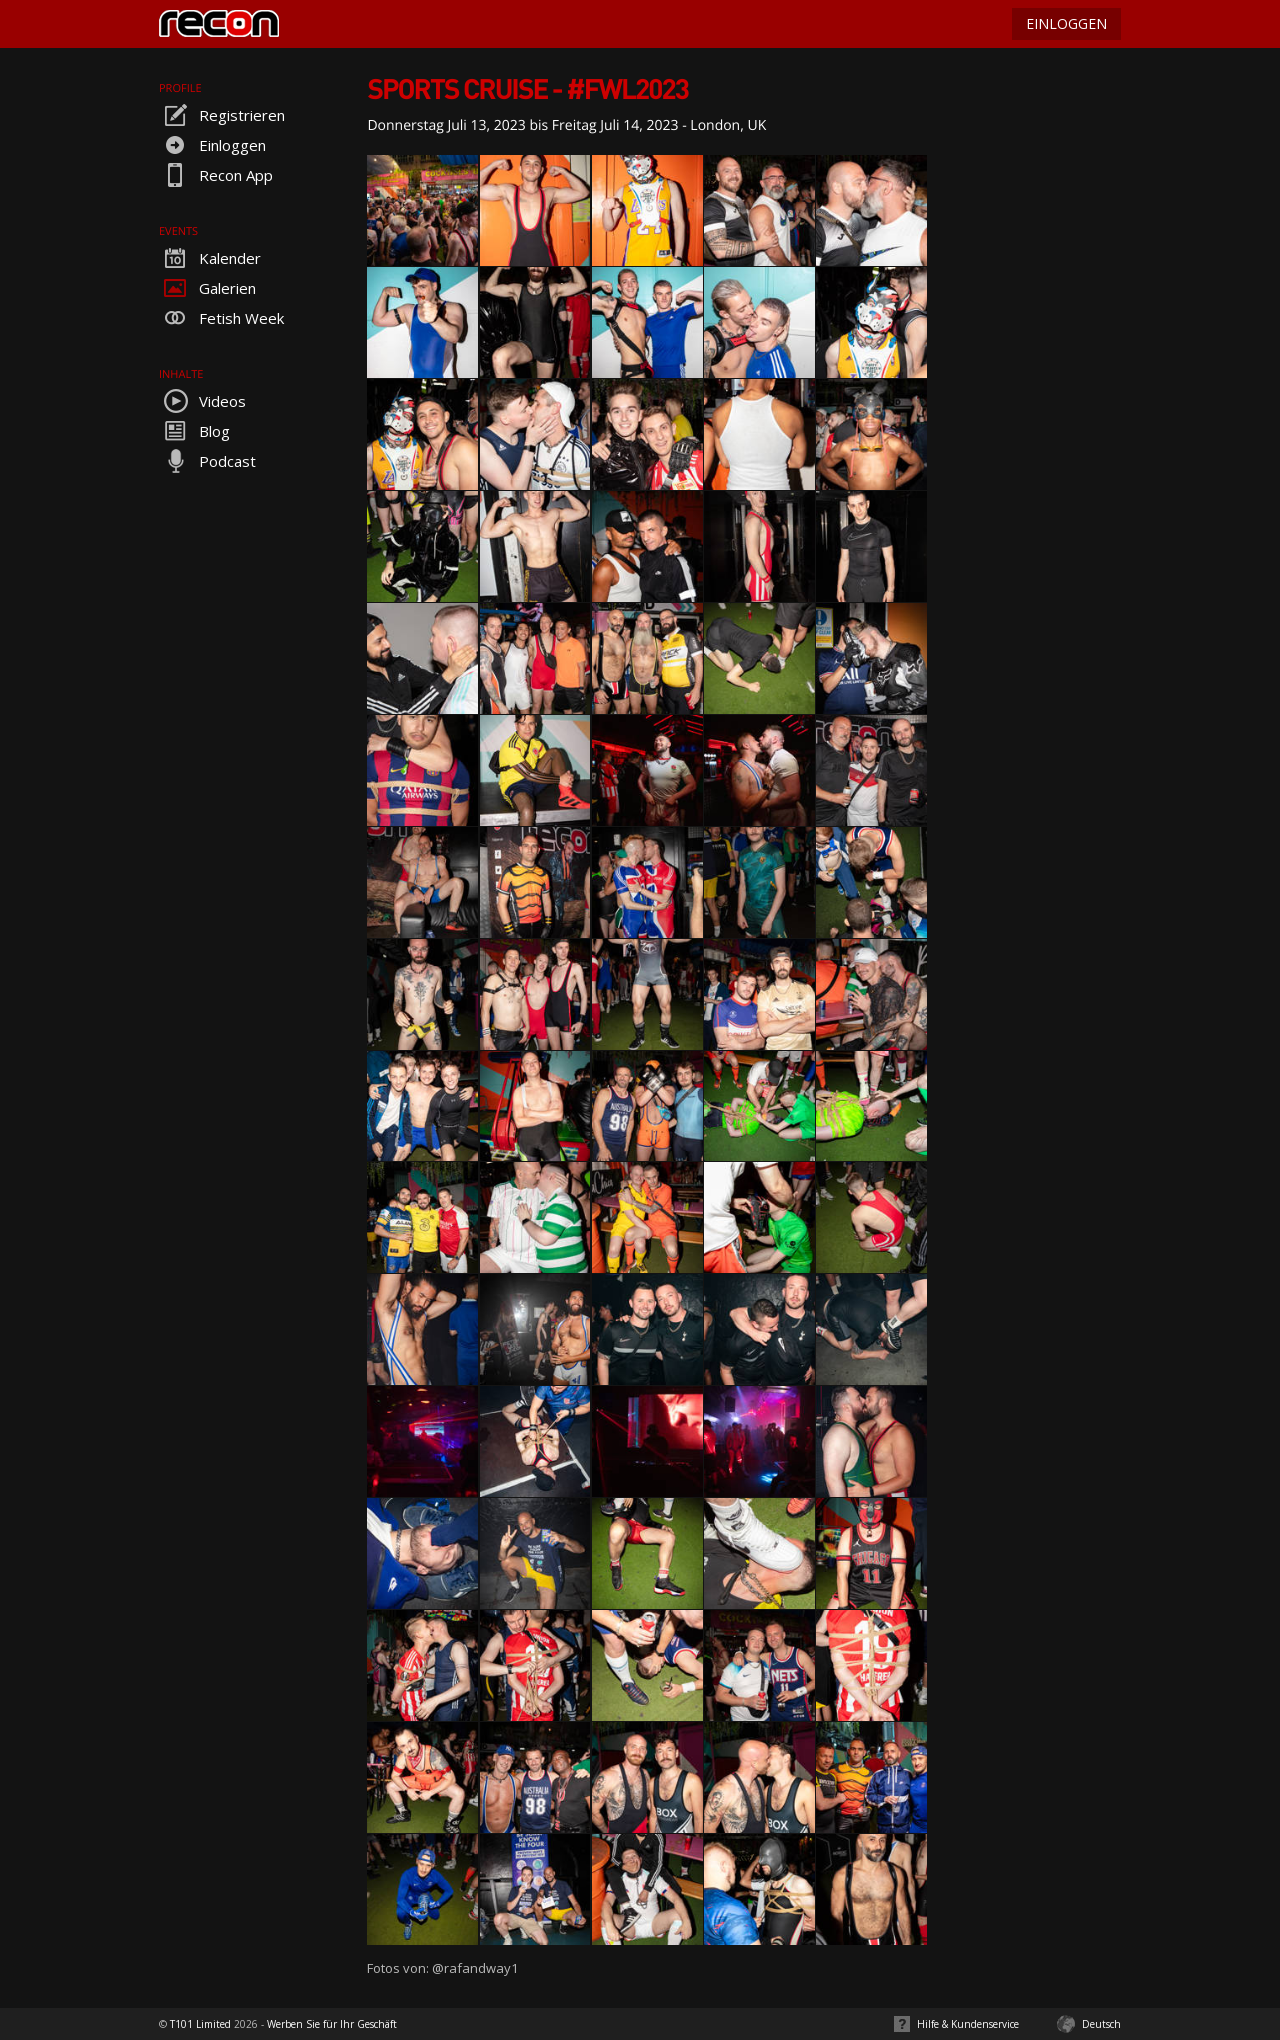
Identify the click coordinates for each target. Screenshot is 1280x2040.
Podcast (207, 461)
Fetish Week (221, 318)
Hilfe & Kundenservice (968, 2024)
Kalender (210, 258)
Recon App (216, 175)
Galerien (207, 288)
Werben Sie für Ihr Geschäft (332, 2024)
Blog (194, 431)
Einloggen (212, 145)
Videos (202, 401)
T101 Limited (200, 2024)
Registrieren (222, 115)
